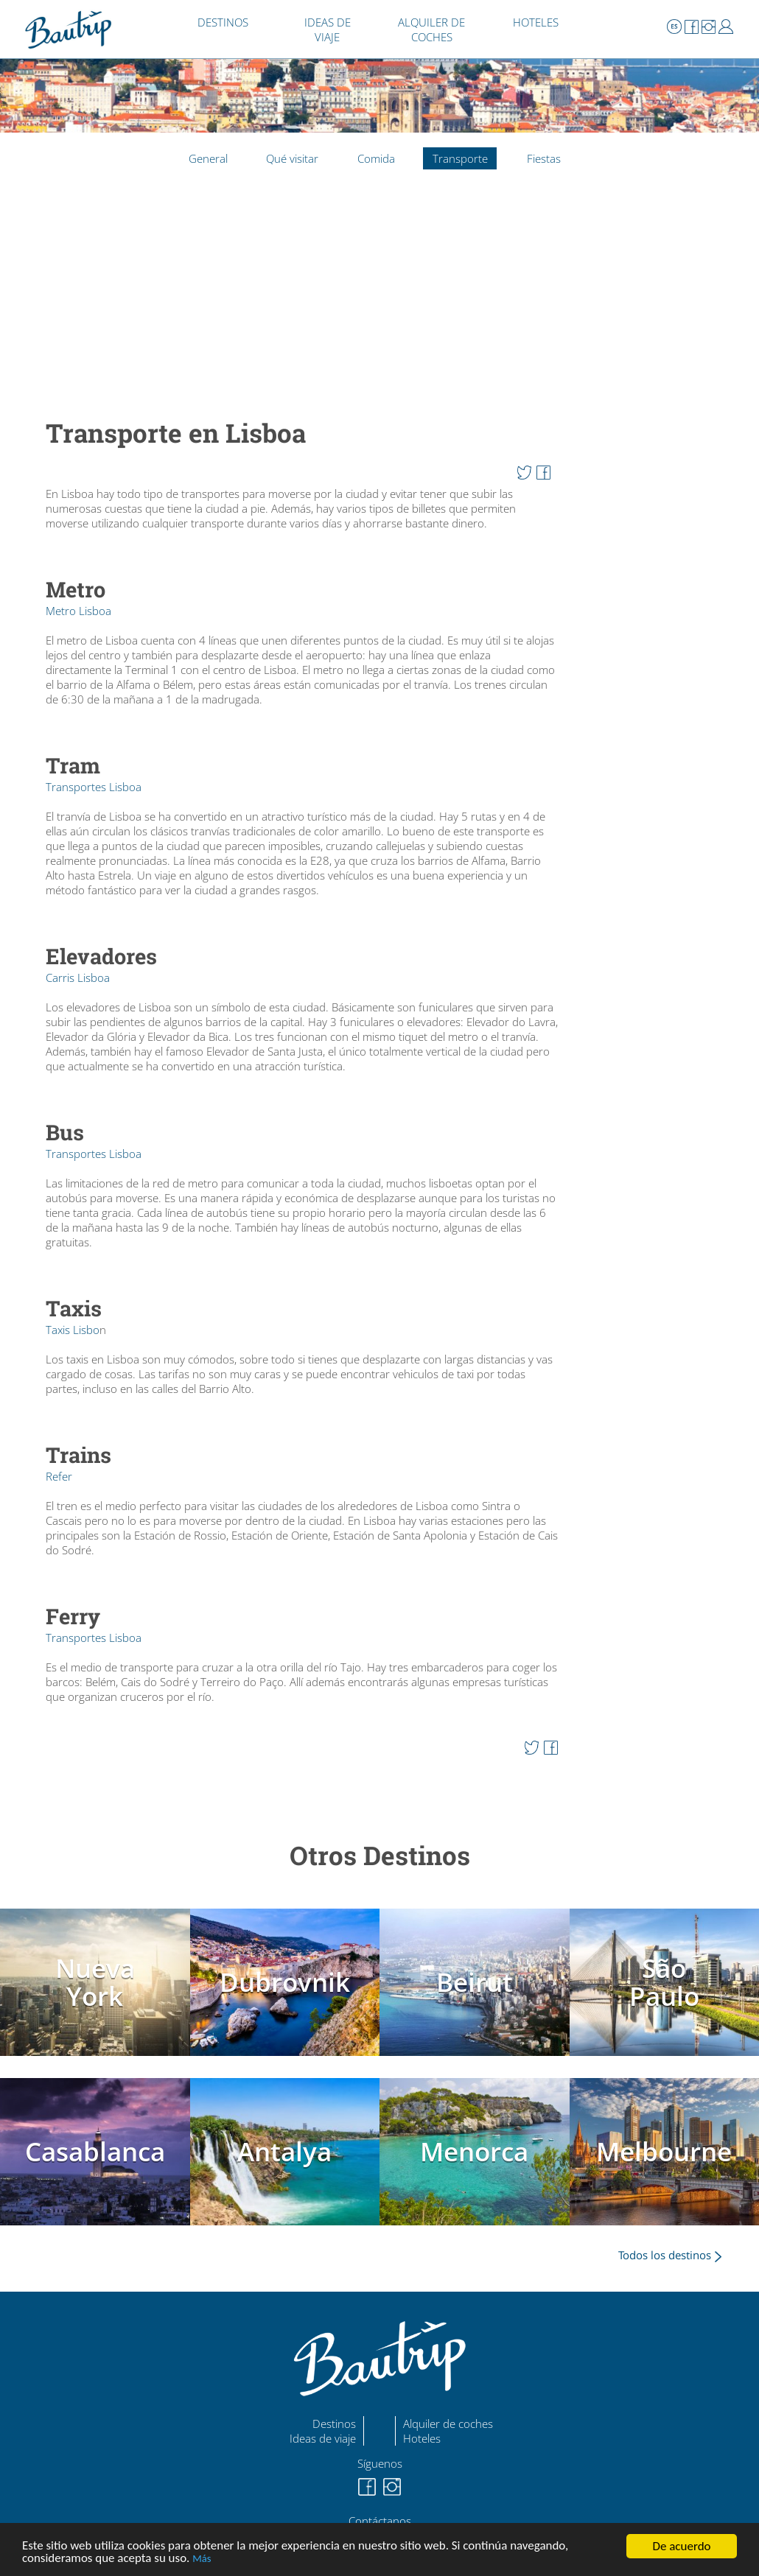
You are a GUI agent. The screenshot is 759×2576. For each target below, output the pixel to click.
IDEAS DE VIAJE (327, 29)
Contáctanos (380, 2520)
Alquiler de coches (448, 2423)
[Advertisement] (302, 302)
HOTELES (536, 22)
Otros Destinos (380, 1855)
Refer (59, 1476)
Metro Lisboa (78, 610)
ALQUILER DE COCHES (431, 29)
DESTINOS (222, 22)
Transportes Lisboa (93, 786)
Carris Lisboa (78, 977)
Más (202, 2559)
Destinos (334, 2423)
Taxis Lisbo (72, 1329)
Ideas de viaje (323, 2438)
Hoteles (422, 2438)
